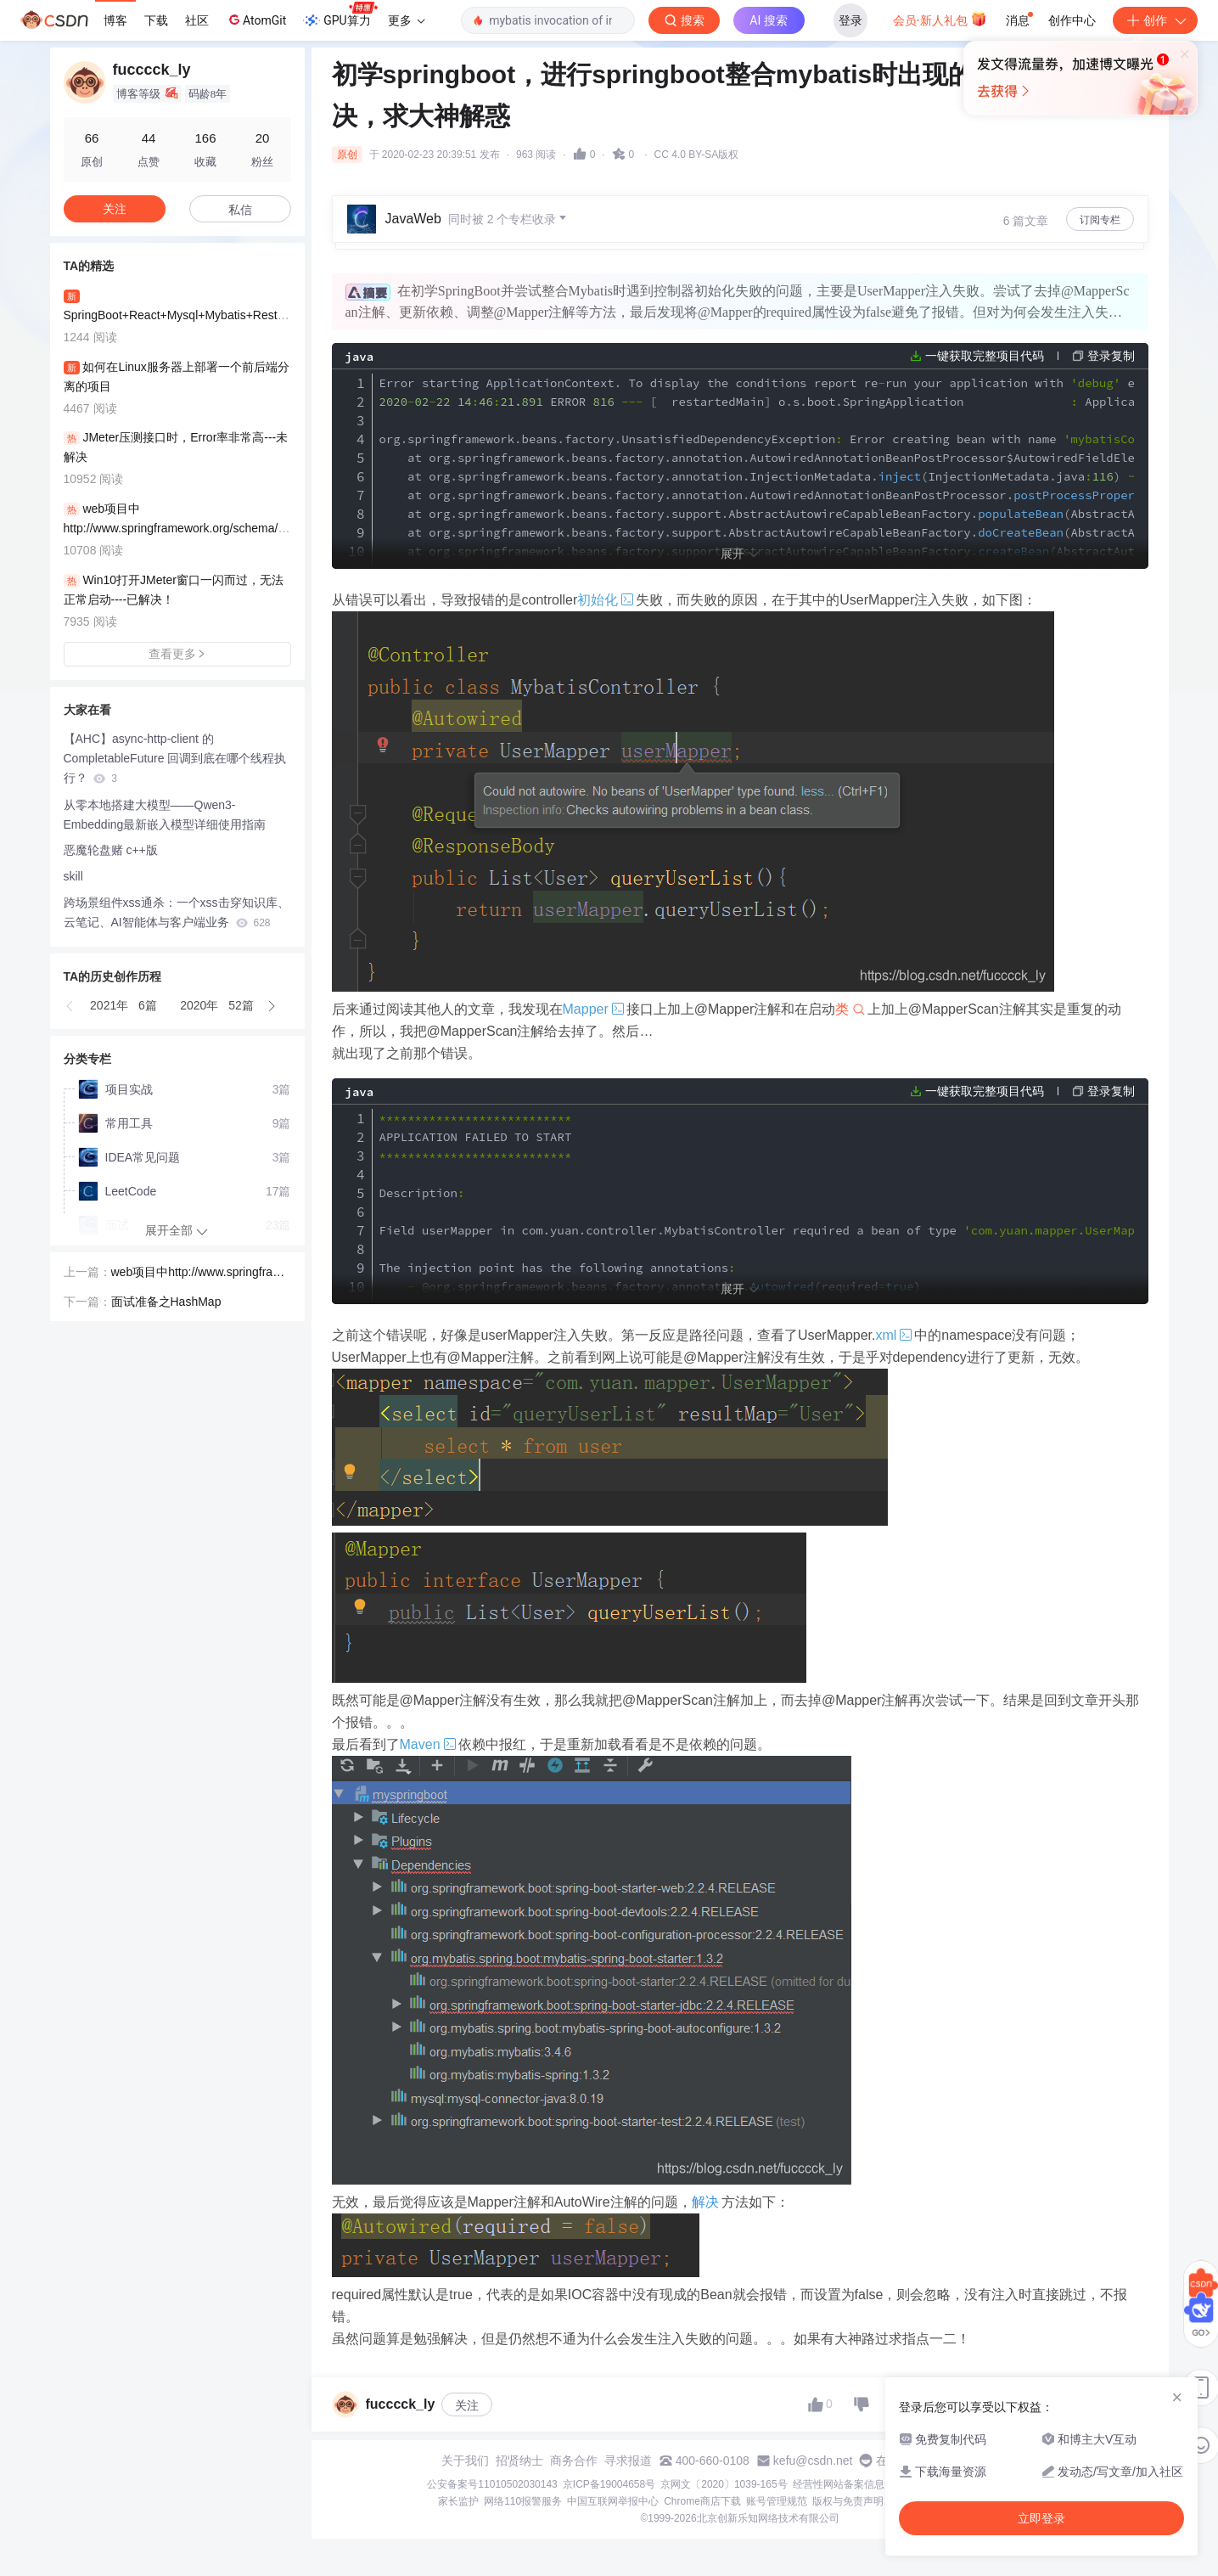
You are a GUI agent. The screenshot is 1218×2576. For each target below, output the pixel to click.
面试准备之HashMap (166, 1301)
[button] (70, 1006)
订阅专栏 (1100, 220)
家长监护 (458, 2501)
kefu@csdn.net (813, 2460)
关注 (467, 2405)
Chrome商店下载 (702, 2501)
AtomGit (256, 19)
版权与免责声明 (848, 2501)
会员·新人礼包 (940, 18)
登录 (850, 20)
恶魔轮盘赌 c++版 (111, 850)
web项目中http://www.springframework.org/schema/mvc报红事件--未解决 (200, 1273)
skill (73, 876)
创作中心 (1072, 20)
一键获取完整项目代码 (984, 356)
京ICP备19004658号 (609, 2484)
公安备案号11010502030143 (492, 2484)
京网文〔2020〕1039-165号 (723, 2484)
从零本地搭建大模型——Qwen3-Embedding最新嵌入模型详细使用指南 (165, 814)
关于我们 (465, 2460)
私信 (240, 210)
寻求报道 (628, 2460)
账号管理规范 (776, 2501)
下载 (156, 20)
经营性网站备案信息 (838, 2484)
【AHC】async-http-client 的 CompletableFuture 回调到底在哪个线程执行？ (175, 758)
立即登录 (725, 161)
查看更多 (177, 654)
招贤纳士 (519, 2460)
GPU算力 (340, 15)
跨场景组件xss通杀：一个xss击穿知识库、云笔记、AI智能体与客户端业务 (176, 912)
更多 (406, 20)
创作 (1155, 20)
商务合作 (574, 2460)
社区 (197, 20)
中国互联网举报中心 (613, 2501)
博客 (115, 20)
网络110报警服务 (523, 2501)
